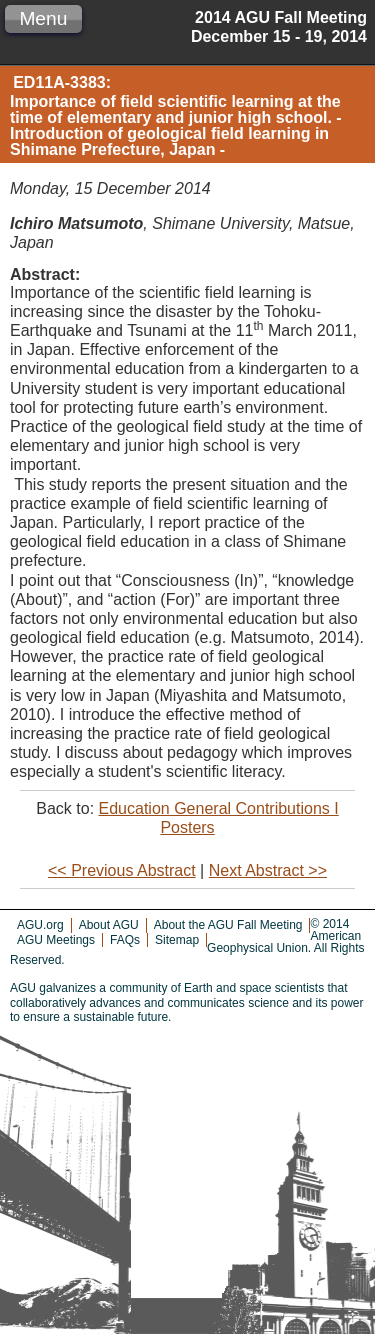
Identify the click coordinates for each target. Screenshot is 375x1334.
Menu (43, 18)
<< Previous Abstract (122, 870)
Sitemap (177, 940)
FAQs (125, 940)
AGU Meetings (56, 940)
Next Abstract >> (268, 870)
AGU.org (40, 925)
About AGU (109, 925)
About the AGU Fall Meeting (228, 925)
